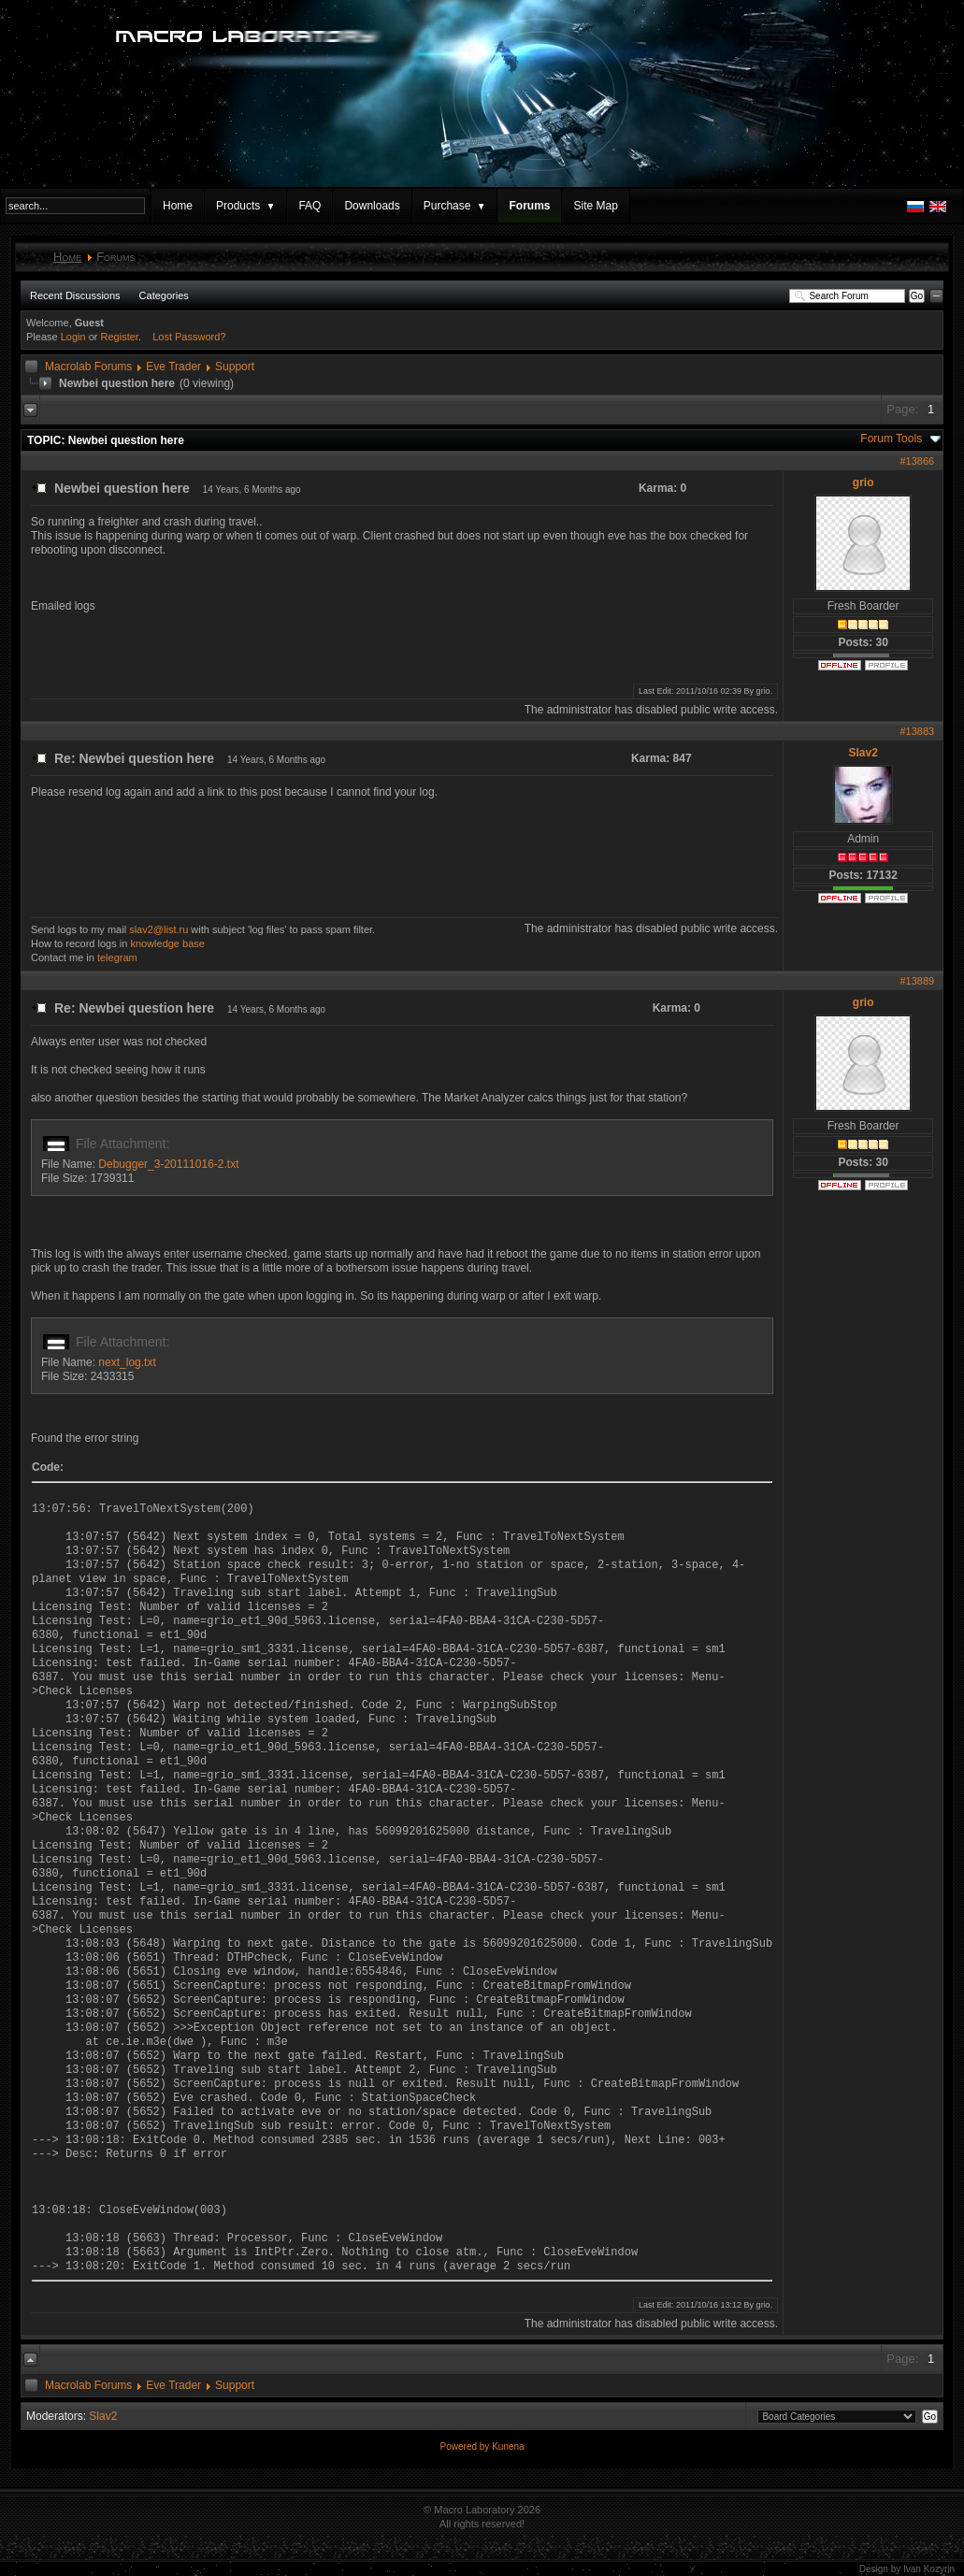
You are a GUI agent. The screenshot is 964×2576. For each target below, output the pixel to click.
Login (73, 336)
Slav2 (862, 752)
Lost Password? (188, 336)
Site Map (595, 205)
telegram (117, 957)
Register (119, 336)
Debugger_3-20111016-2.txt (168, 1164)
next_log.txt (126, 1362)
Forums (529, 205)
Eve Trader (173, 366)
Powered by (465, 2446)
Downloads (371, 205)
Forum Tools (891, 438)
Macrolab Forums (88, 366)
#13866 (916, 461)
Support (234, 366)
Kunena (508, 2446)
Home (178, 205)
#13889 (916, 980)
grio (863, 482)
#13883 (916, 731)
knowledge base (167, 943)
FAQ (309, 205)
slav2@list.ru (158, 929)
